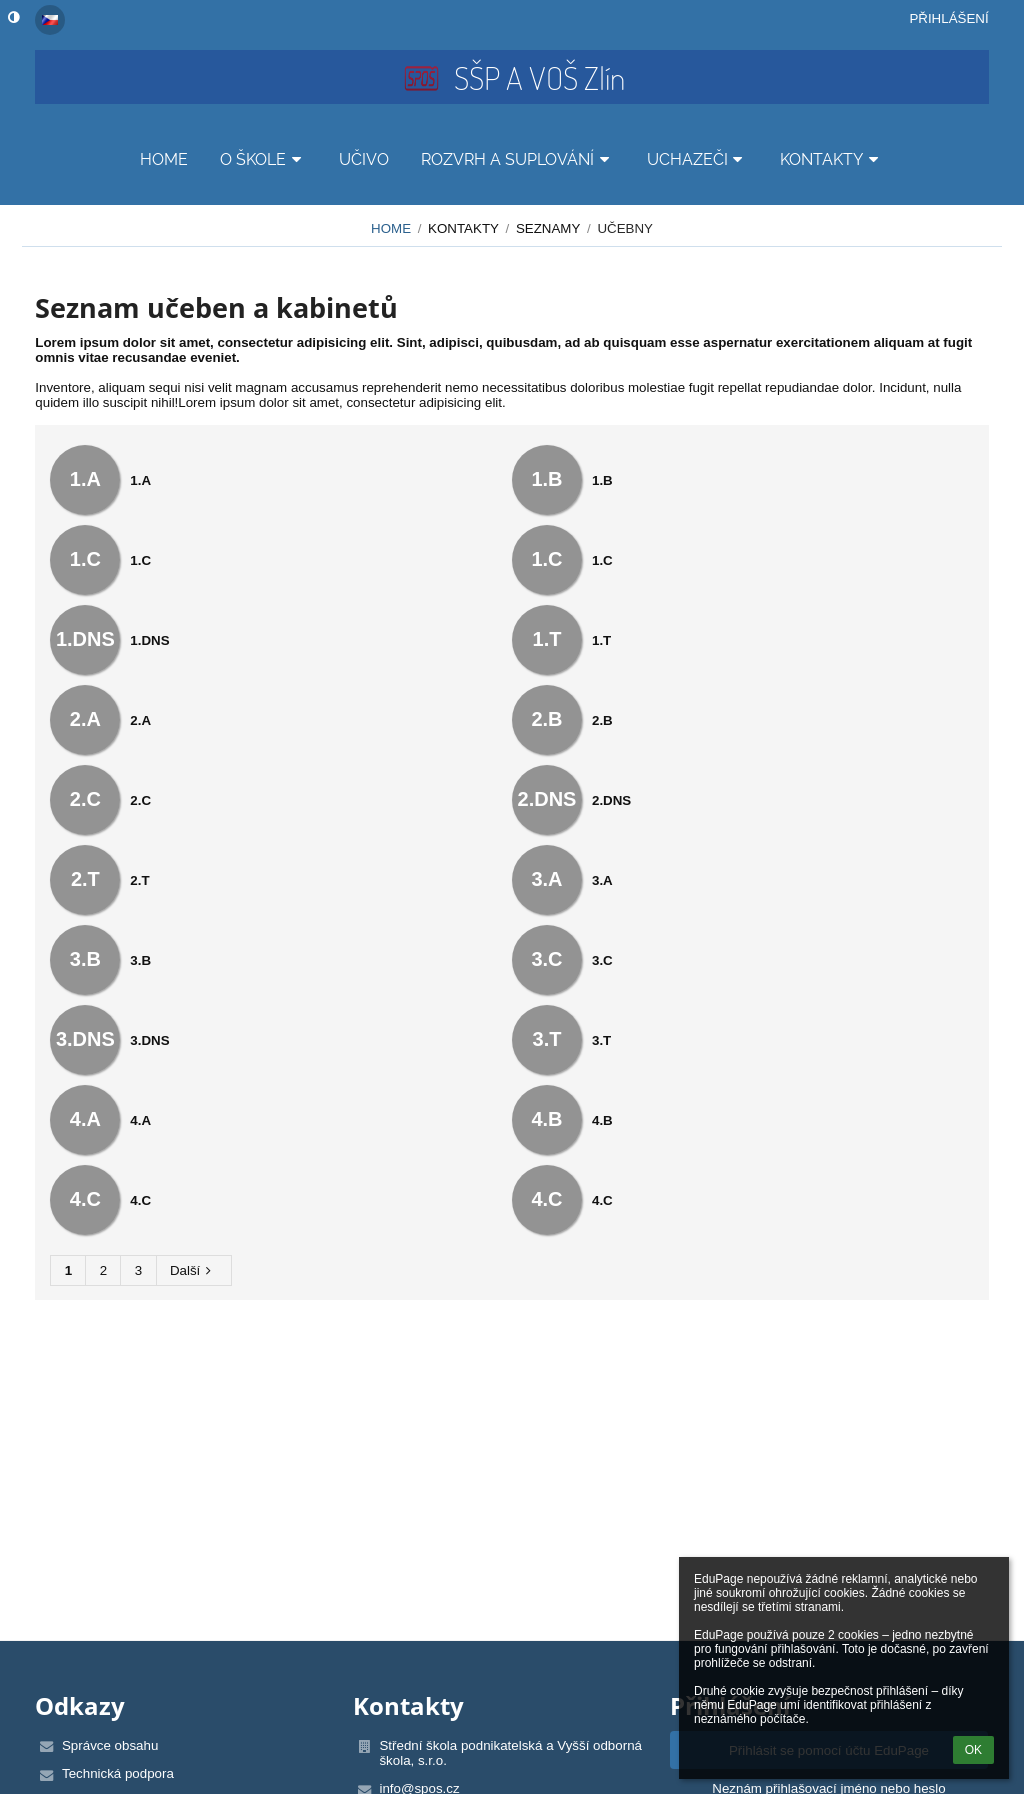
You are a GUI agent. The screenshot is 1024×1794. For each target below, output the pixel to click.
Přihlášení (948, 18)
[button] (50, 20)
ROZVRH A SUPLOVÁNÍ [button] (518, 159)
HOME (391, 228)
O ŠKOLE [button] (263, 159)
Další (194, 1270)
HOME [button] (164, 159)
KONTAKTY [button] (832, 159)
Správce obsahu (110, 1745)
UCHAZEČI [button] (698, 159)
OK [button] (973, 1750)
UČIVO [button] (364, 159)
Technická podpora (118, 1773)
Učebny (625, 228)
